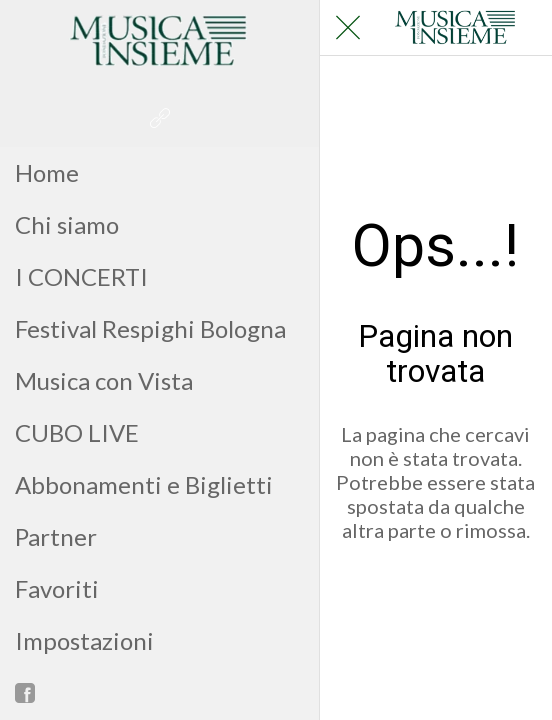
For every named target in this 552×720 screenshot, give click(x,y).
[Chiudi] (348, 28)
